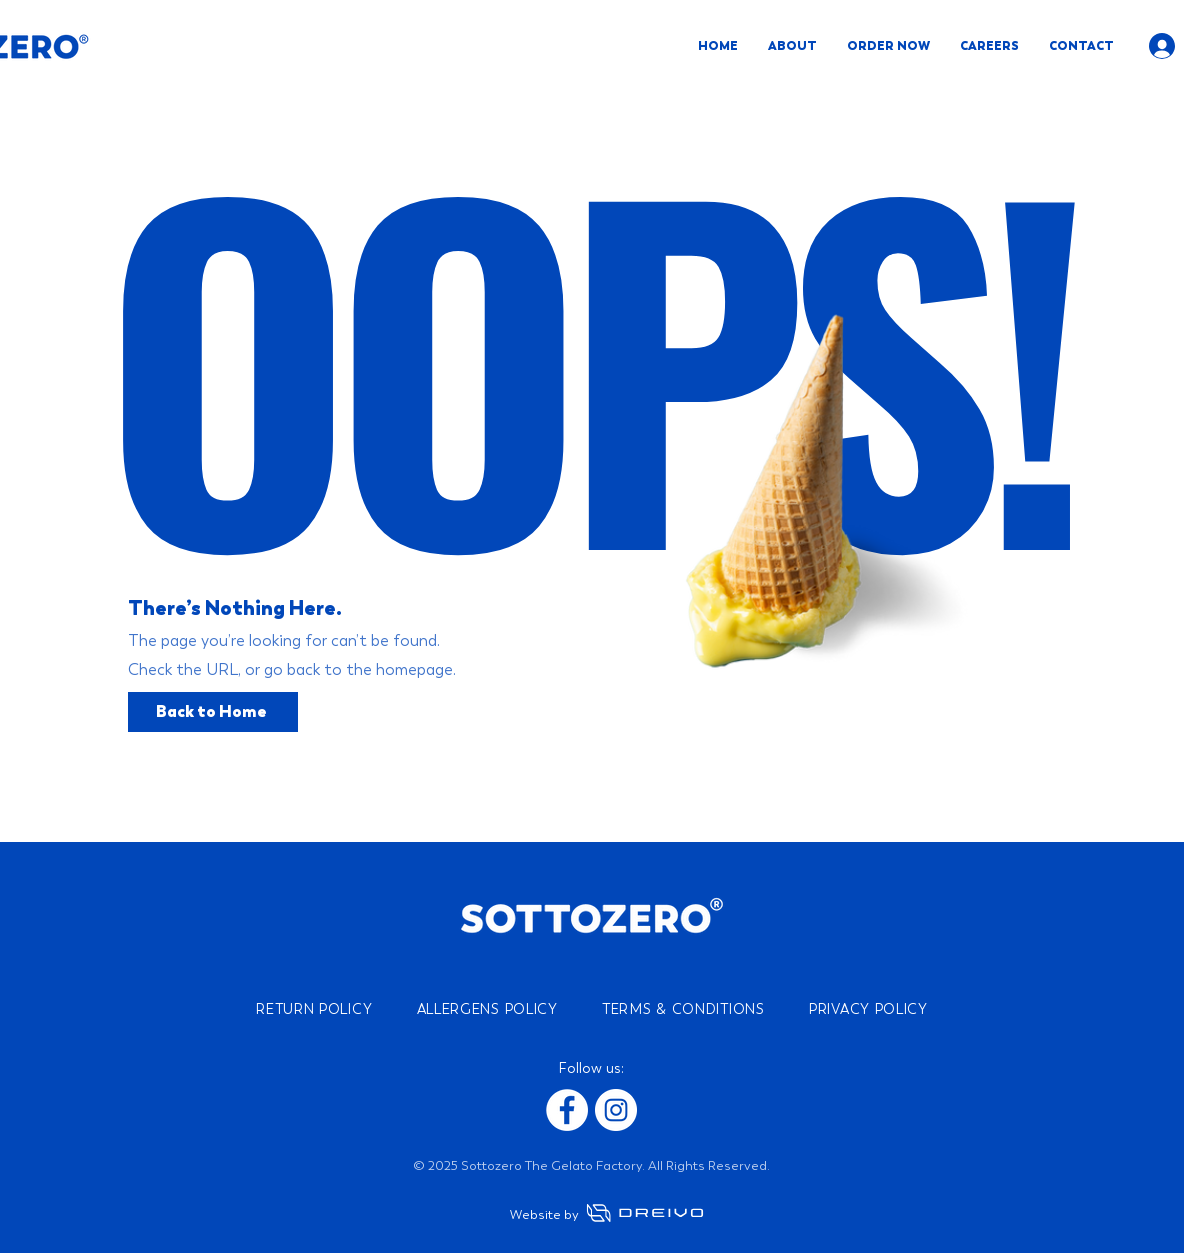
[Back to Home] (213, 712)
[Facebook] (567, 1110)
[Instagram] (616, 1110)
